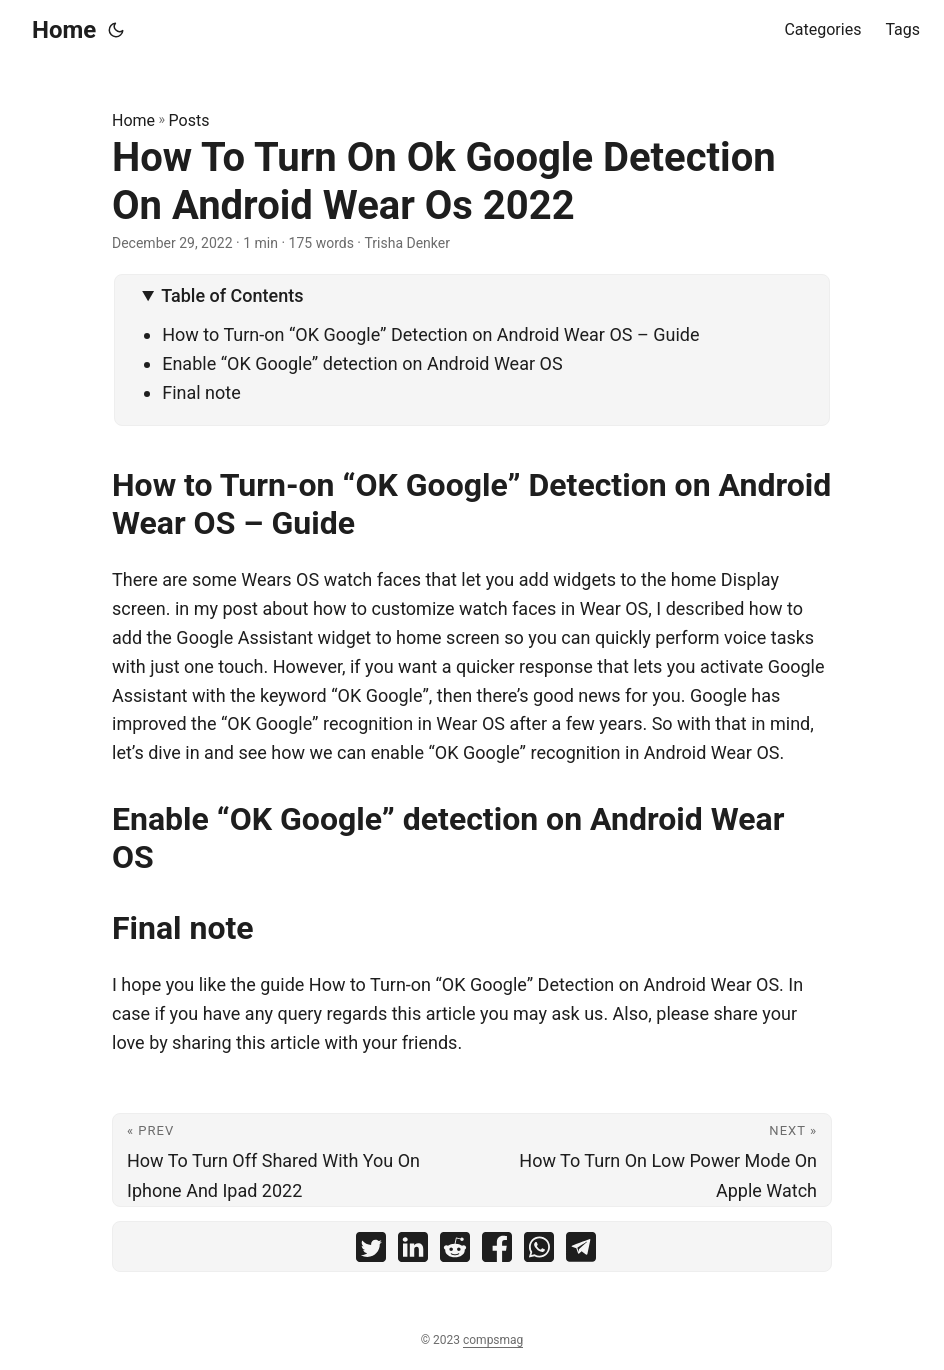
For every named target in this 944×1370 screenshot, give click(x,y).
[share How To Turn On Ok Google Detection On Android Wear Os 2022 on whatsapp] (539, 1251)
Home (64, 30)
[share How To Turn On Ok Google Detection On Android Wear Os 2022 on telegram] (581, 1251)
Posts (189, 120)
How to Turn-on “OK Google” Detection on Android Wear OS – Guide (430, 334)
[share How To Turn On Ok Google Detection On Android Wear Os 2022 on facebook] (497, 1251)
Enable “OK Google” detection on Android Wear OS (362, 363)
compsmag (493, 1340)
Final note (201, 392)
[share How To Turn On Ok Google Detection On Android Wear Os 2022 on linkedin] (413, 1251)
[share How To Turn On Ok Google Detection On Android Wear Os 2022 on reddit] (455, 1251)
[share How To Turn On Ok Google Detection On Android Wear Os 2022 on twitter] (371, 1251)
